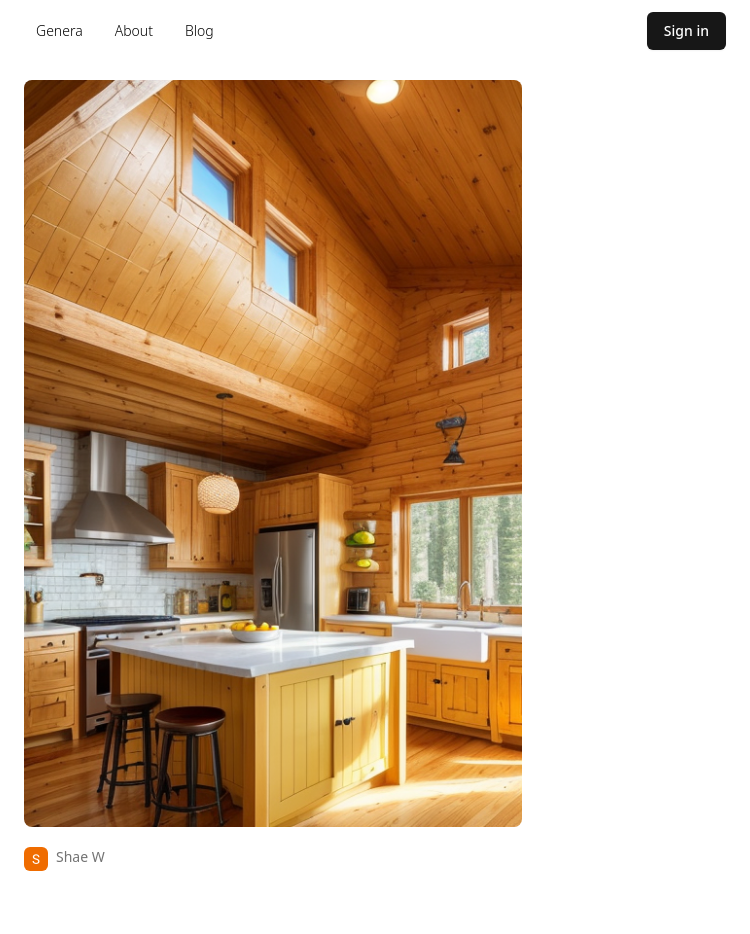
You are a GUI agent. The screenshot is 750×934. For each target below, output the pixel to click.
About (134, 30)
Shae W (80, 856)
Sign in (686, 30)
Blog (199, 30)
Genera (59, 30)
